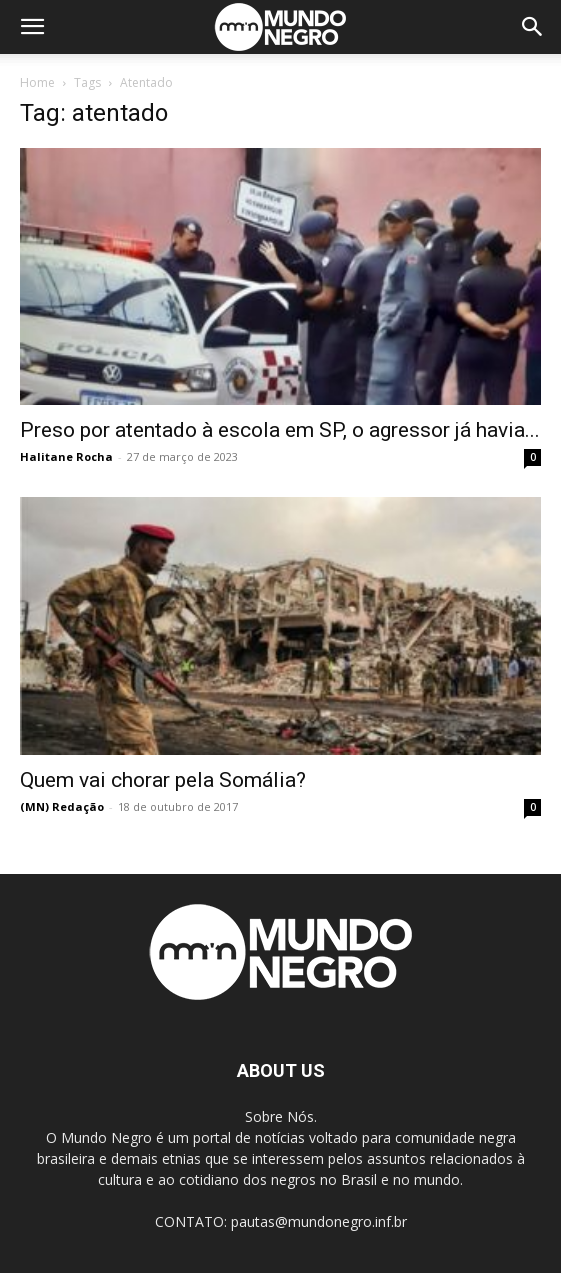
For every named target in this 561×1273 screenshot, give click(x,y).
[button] (32, 27)
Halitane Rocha (66, 456)
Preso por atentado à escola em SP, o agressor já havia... (280, 430)
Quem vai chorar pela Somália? (163, 780)
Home (37, 82)
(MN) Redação (62, 806)
